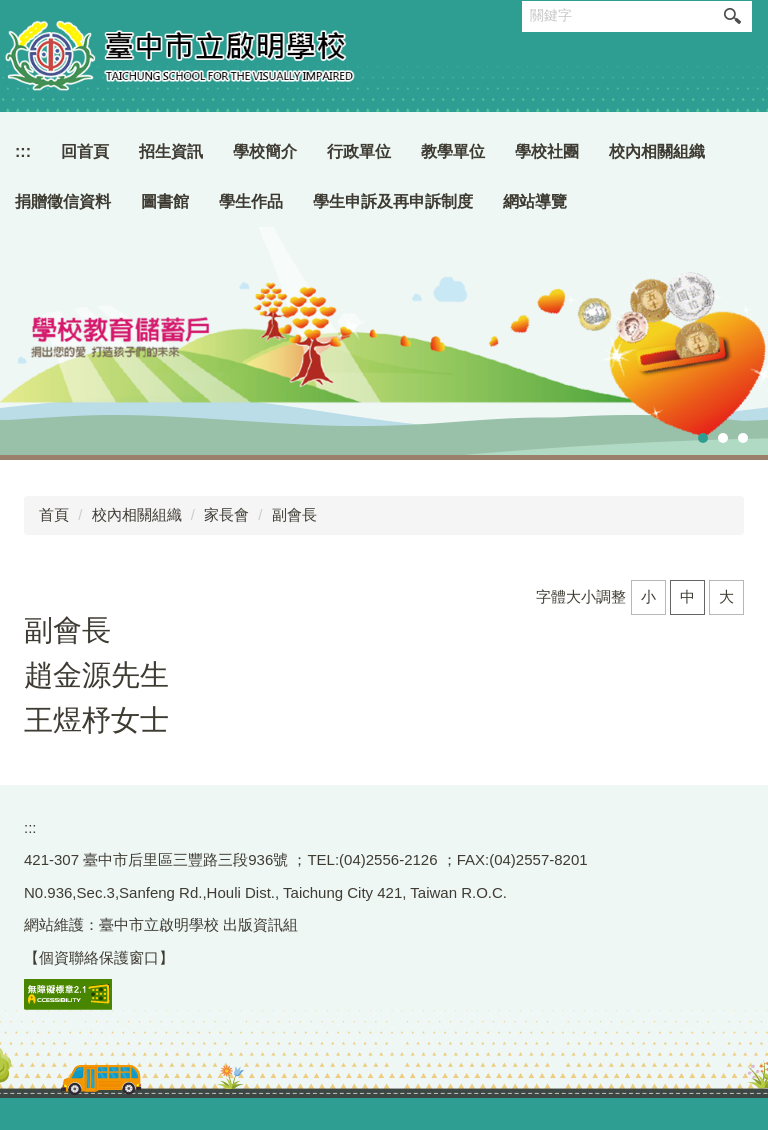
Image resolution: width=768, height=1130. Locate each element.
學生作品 (251, 201)
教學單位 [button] (453, 151)
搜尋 (732, 16)
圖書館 (165, 201)
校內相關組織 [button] (657, 151)
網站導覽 (535, 201)
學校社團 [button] (547, 151)
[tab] (703, 438)
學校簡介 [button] (265, 151)
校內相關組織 (137, 514)
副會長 (294, 514)
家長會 (226, 514)
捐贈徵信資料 (63, 201)
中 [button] (687, 596)
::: (23, 151)
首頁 (54, 514)
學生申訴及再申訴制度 (393, 201)
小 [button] (648, 596)
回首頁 (85, 151)
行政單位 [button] (359, 151)
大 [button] (726, 596)
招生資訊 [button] (171, 151)
